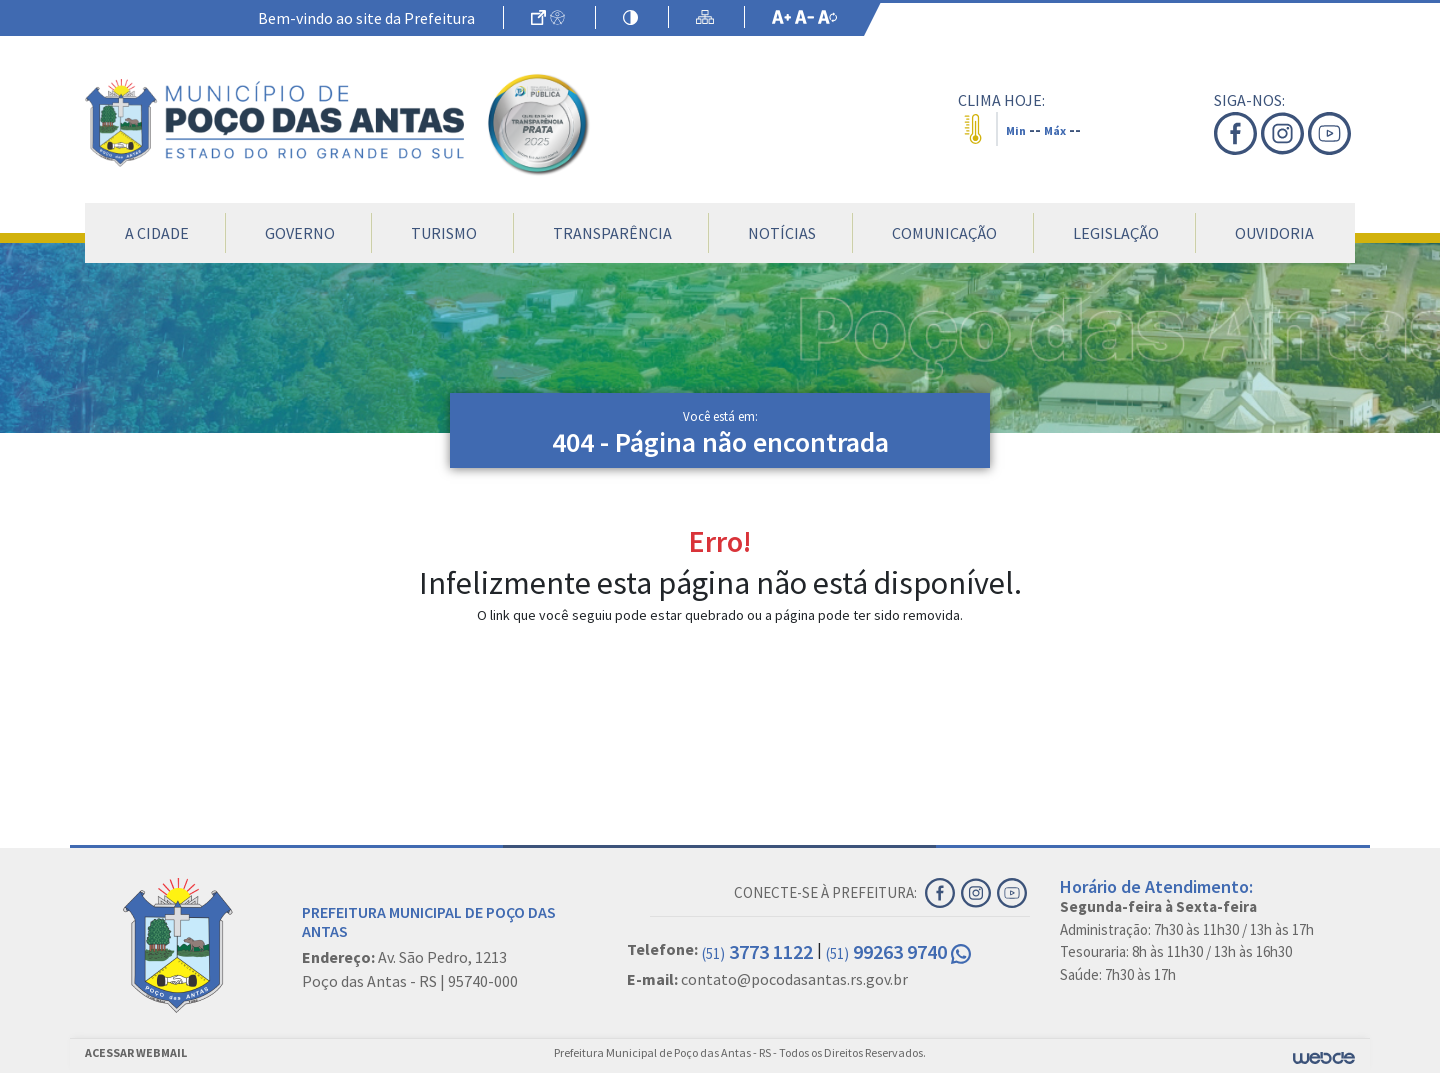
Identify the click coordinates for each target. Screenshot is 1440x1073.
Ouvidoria (1274, 233)
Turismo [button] (444, 233)
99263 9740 (898, 951)
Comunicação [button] (944, 233)
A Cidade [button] (157, 233)
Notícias (782, 233)
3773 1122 (757, 951)
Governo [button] (300, 233)
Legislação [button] (1116, 233)
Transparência (612, 233)
